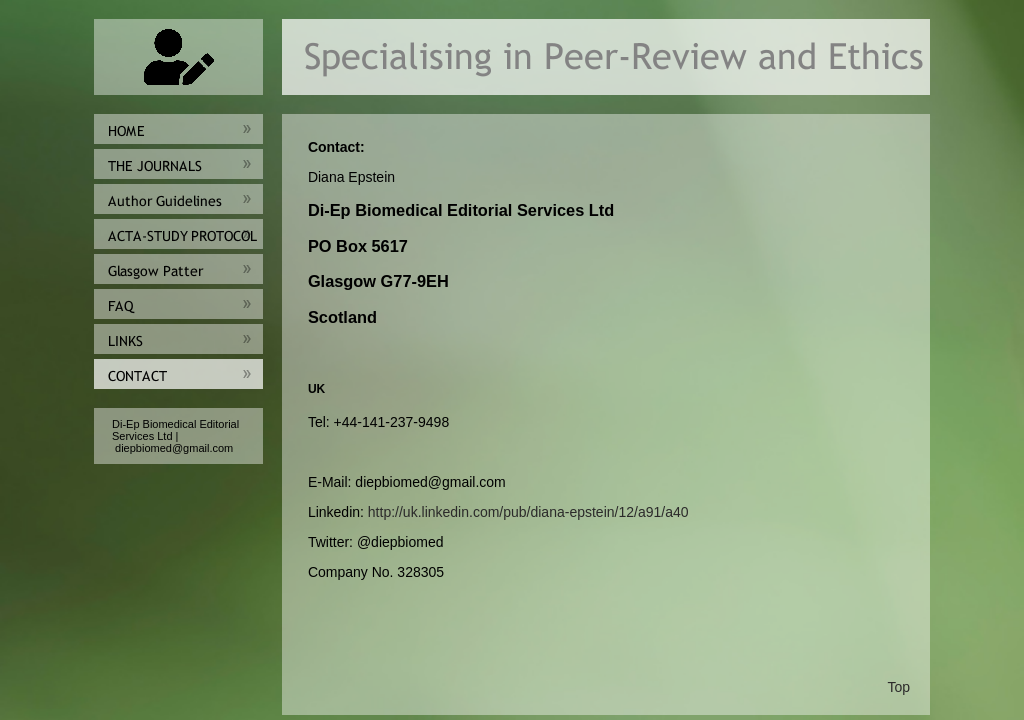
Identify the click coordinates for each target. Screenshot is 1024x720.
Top (898, 687)
